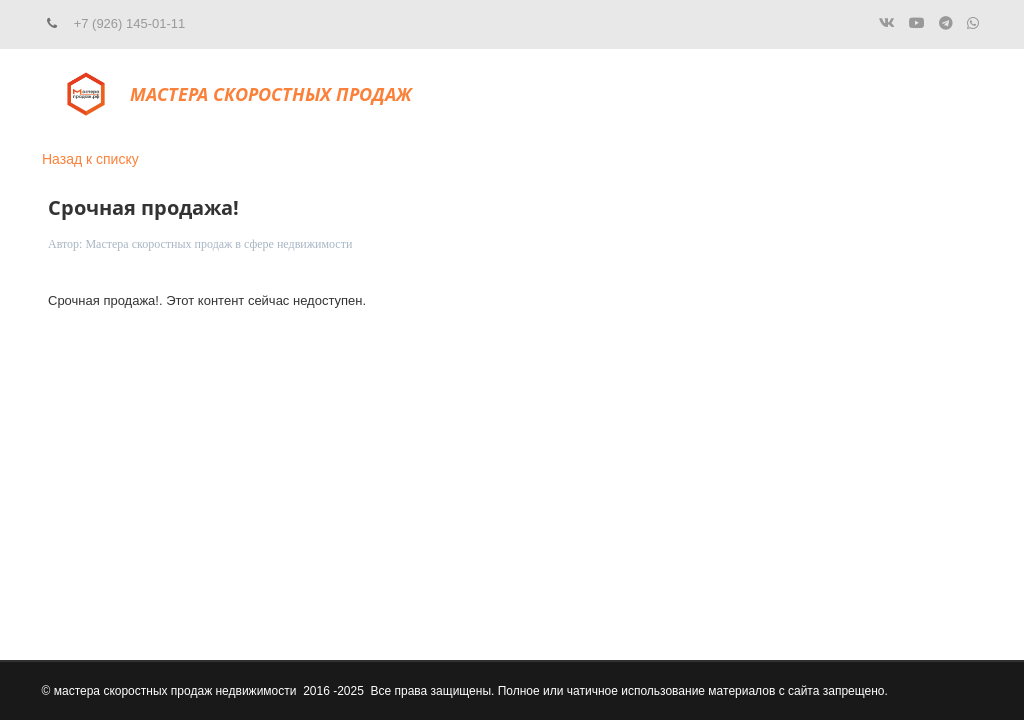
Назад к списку (90, 159)
